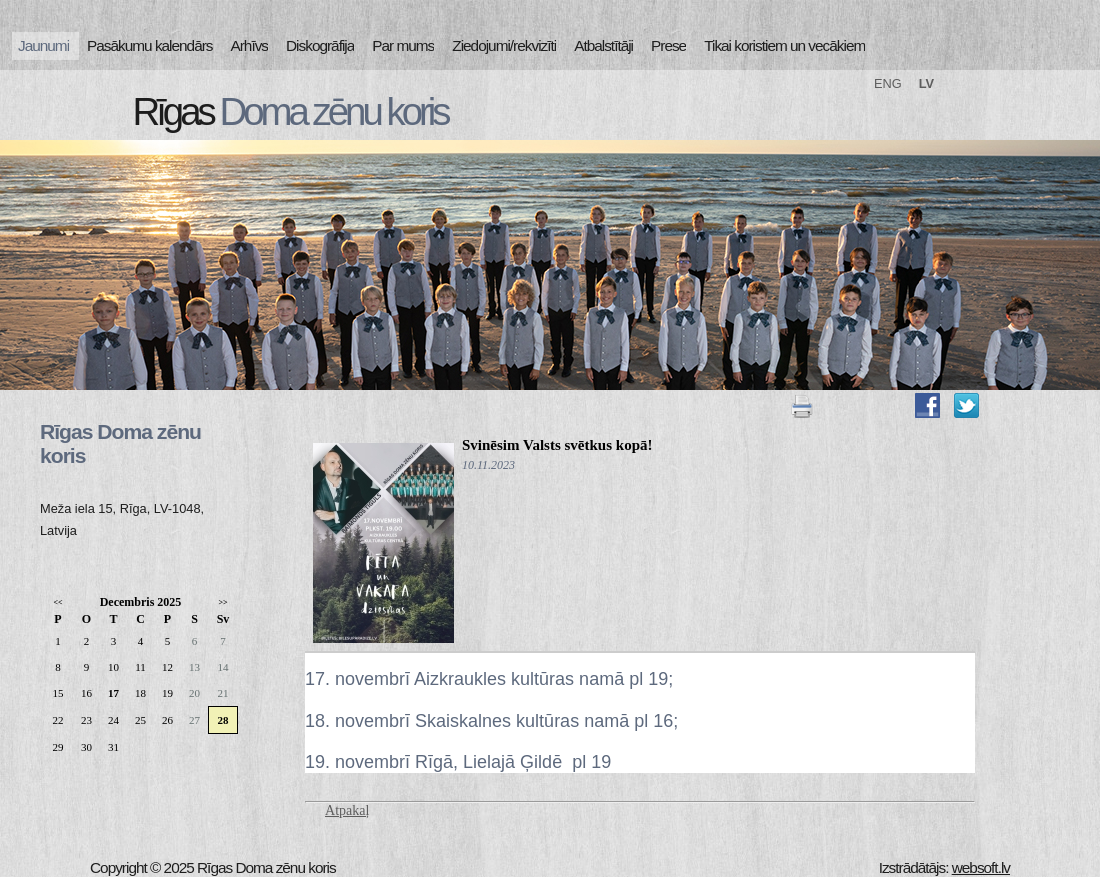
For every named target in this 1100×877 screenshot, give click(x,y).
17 (113, 693)
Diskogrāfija (320, 45)
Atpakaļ (347, 810)
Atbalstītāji (603, 45)
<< (57, 602)
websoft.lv (981, 867)
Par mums (403, 45)
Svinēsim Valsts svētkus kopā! (557, 445)
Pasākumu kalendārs (149, 45)
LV (926, 83)
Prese (668, 45)
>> (222, 602)
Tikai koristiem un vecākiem (784, 45)
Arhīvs (250, 45)
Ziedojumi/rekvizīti (504, 45)
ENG (888, 83)
